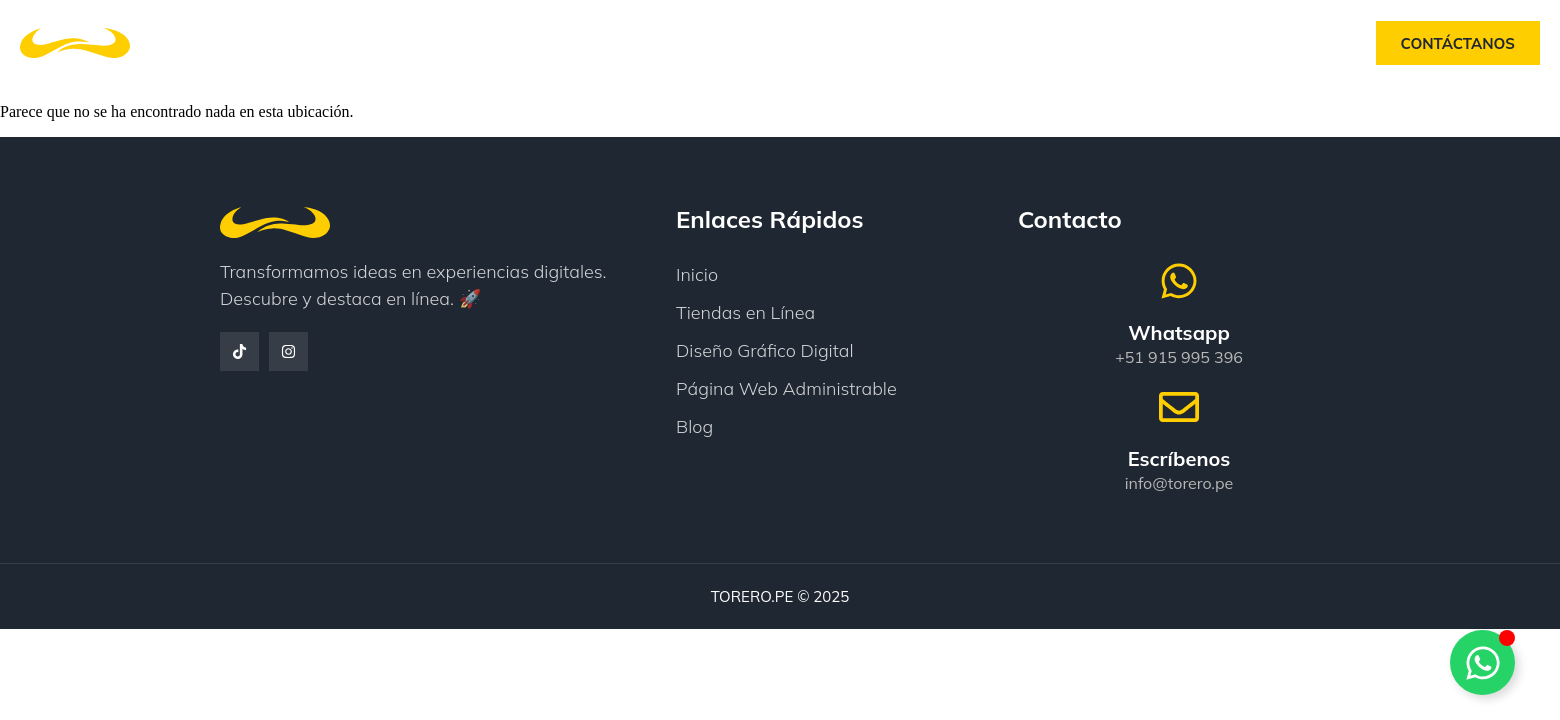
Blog (1017, 42)
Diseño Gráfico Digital (765, 350)
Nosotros (650, 42)
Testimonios (905, 42)
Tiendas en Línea (745, 312)
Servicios (774, 42)
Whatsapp (1179, 332)
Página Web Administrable (786, 388)
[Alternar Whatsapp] (1482, 662)
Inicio (545, 42)
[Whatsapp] (1179, 281)
